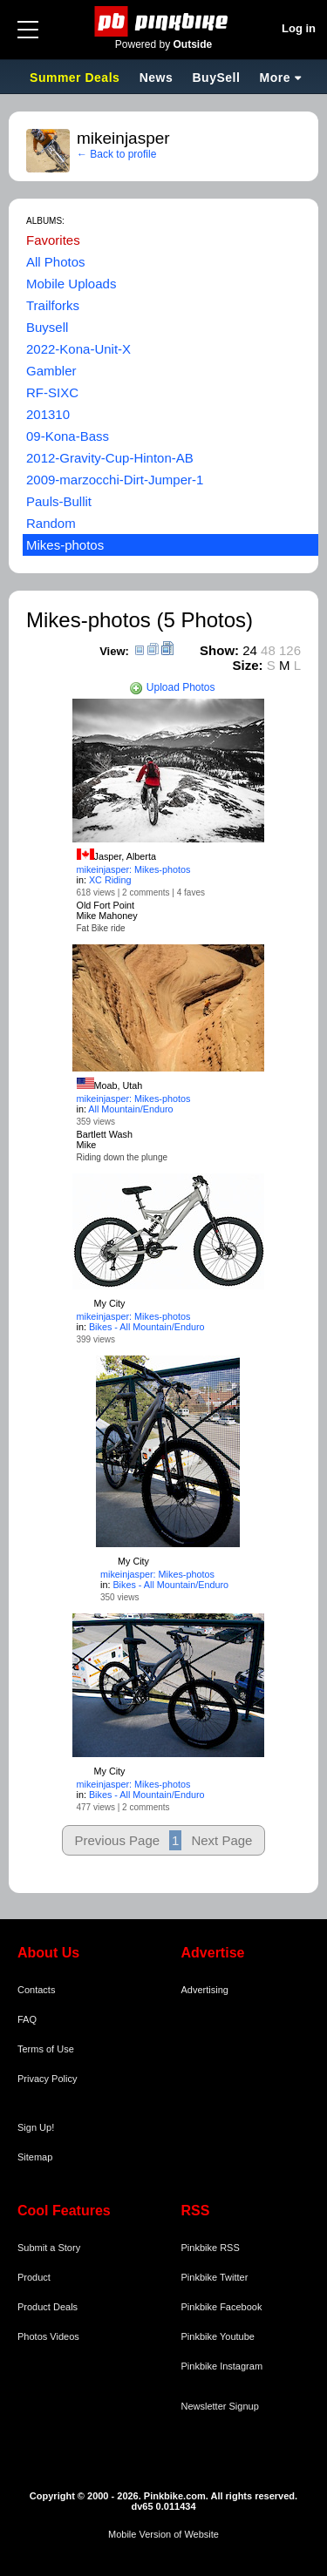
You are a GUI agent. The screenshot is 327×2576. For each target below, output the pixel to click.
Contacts (36, 1989)
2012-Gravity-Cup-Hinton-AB (110, 457)
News (157, 78)
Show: (219, 650)
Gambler (51, 370)
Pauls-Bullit (59, 501)
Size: (248, 665)
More (275, 78)
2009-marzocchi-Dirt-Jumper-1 (114, 479)
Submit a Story (48, 2247)
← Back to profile (116, 154)
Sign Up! (35, 2127)
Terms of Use (45, 2049)
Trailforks (52, 305)
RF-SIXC (52, 392)
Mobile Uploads (71, 283)
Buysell (47, 327)
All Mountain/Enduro (130, 1109)
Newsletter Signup (220, 2406)
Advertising (204, 1989)
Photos (32, 2336)
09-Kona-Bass (67, 436)
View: (114, 651)
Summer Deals (77, 78)
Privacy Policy (47, 2078)
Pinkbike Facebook (221, 2307)
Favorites (53, 240)
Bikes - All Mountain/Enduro (147, 1327)
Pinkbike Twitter (215, 2277)
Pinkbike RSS (210, 2247)
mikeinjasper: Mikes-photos (134, 869)
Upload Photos (172, 687)
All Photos (55, 261)
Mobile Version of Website (163, 2534)
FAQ (27, 2019)
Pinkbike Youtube (218, 2336)
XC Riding (110, 880)
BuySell (216, 78)
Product (34, 2277)
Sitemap (34, 2157)
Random (51, 523)
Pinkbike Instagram (222, 2366)
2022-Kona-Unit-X (78, 348)
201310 (48, 414)
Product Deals (47, 2307)
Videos (64, 2336)
